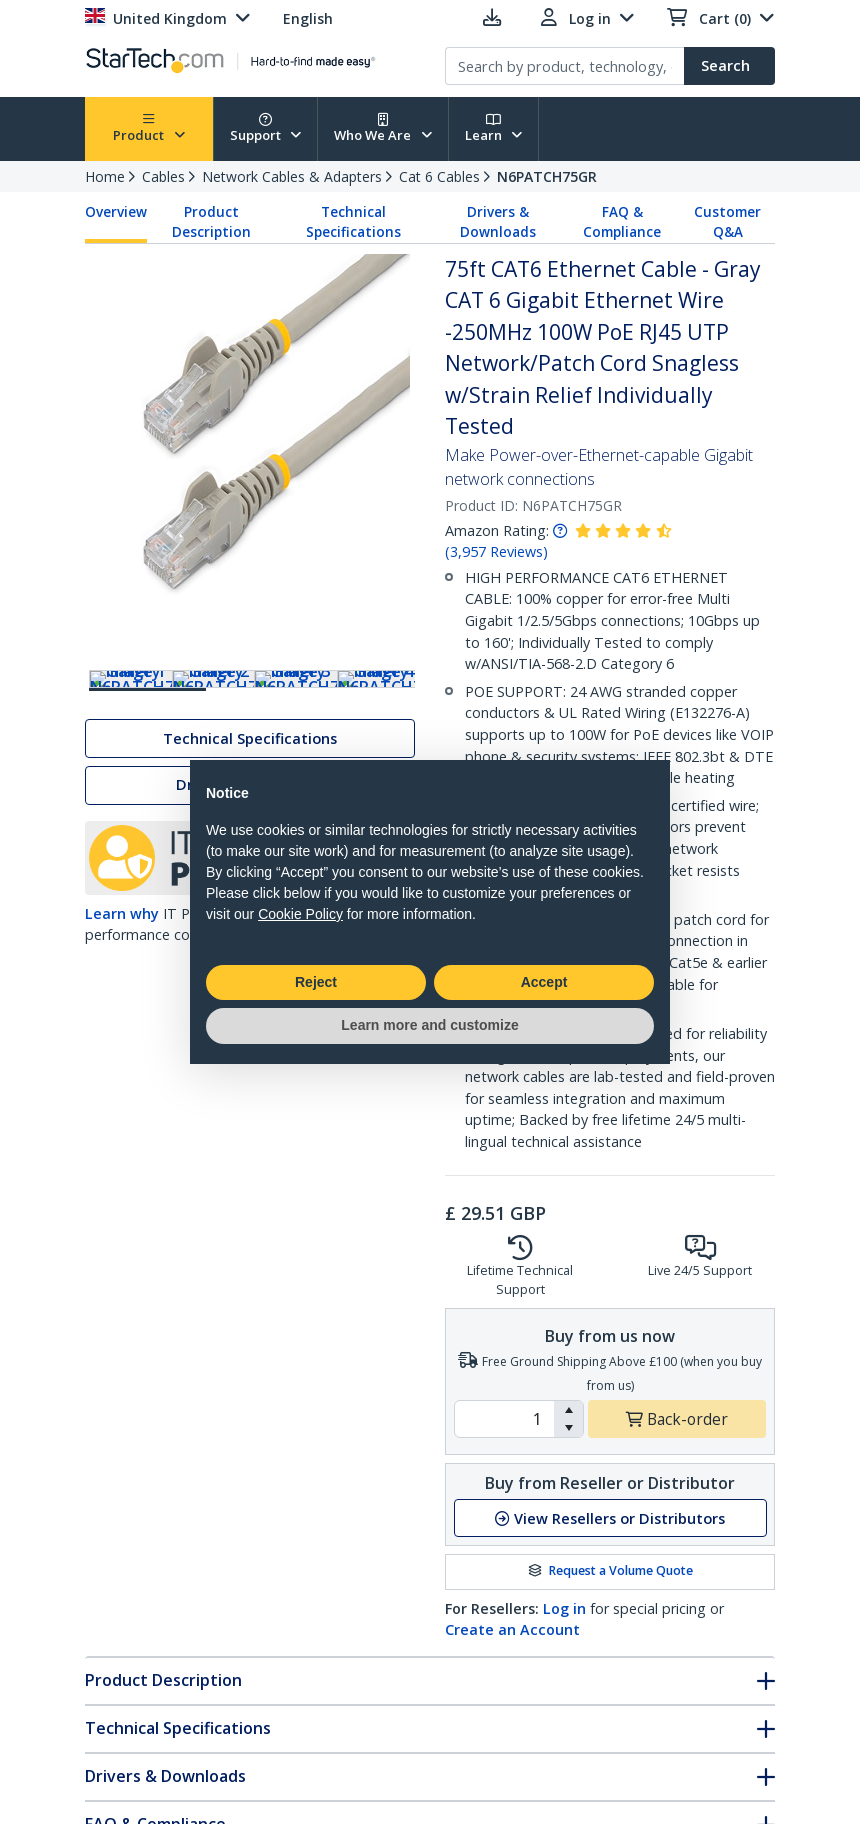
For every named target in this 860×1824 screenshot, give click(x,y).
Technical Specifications (353, 222)
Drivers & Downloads (498, 222)
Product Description (211, 222)
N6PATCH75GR (547, 176)
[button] (568, 1410)
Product (149, 128)
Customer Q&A (727, 222)
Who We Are (383, 128)
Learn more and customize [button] (429, 1025)
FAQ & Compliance (622, 222)
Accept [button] (544, 982)
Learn (494, 128)
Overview (116, 212)
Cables (163, 176)
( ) (496, 551)
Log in (564, 1608)
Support (266, 128)
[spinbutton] (504, 1419)
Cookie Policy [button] (300, 914)
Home (105, 176)
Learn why (122, 965)
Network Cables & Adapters (292, 176)
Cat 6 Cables (439, 176)
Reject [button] (316, 982)
